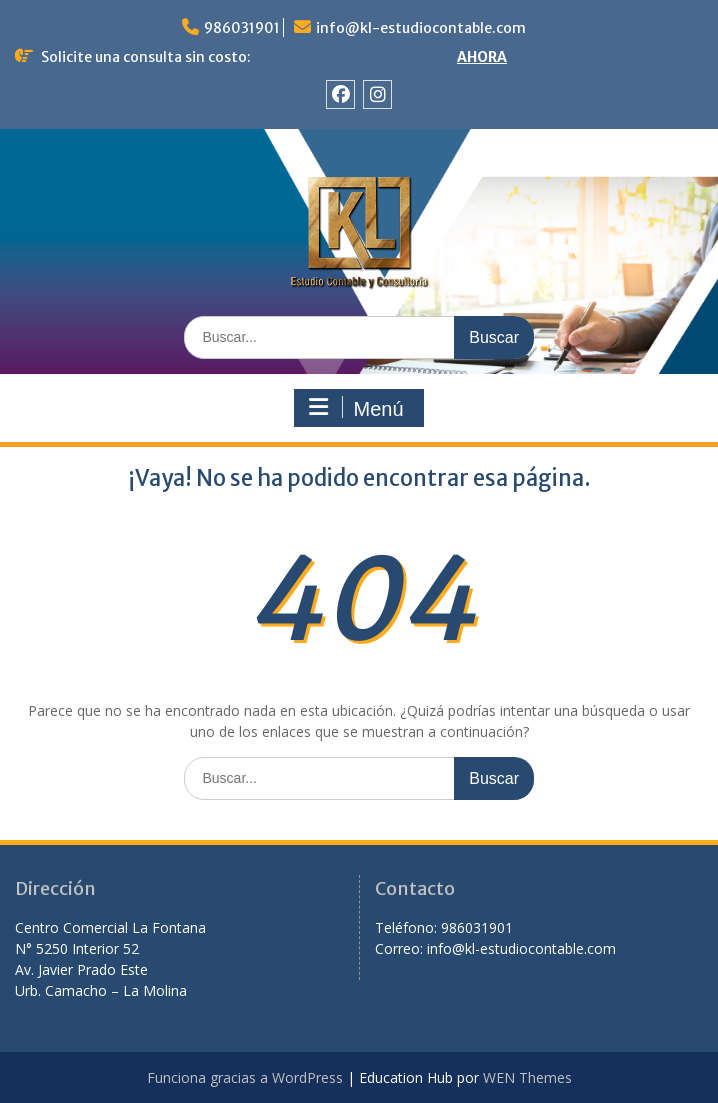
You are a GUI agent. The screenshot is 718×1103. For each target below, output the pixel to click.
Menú (356, 408)
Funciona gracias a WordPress (245, 1077)
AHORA (482, 57)
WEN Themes (527, 1077)
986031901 (242, 28)
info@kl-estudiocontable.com (421, 28)
